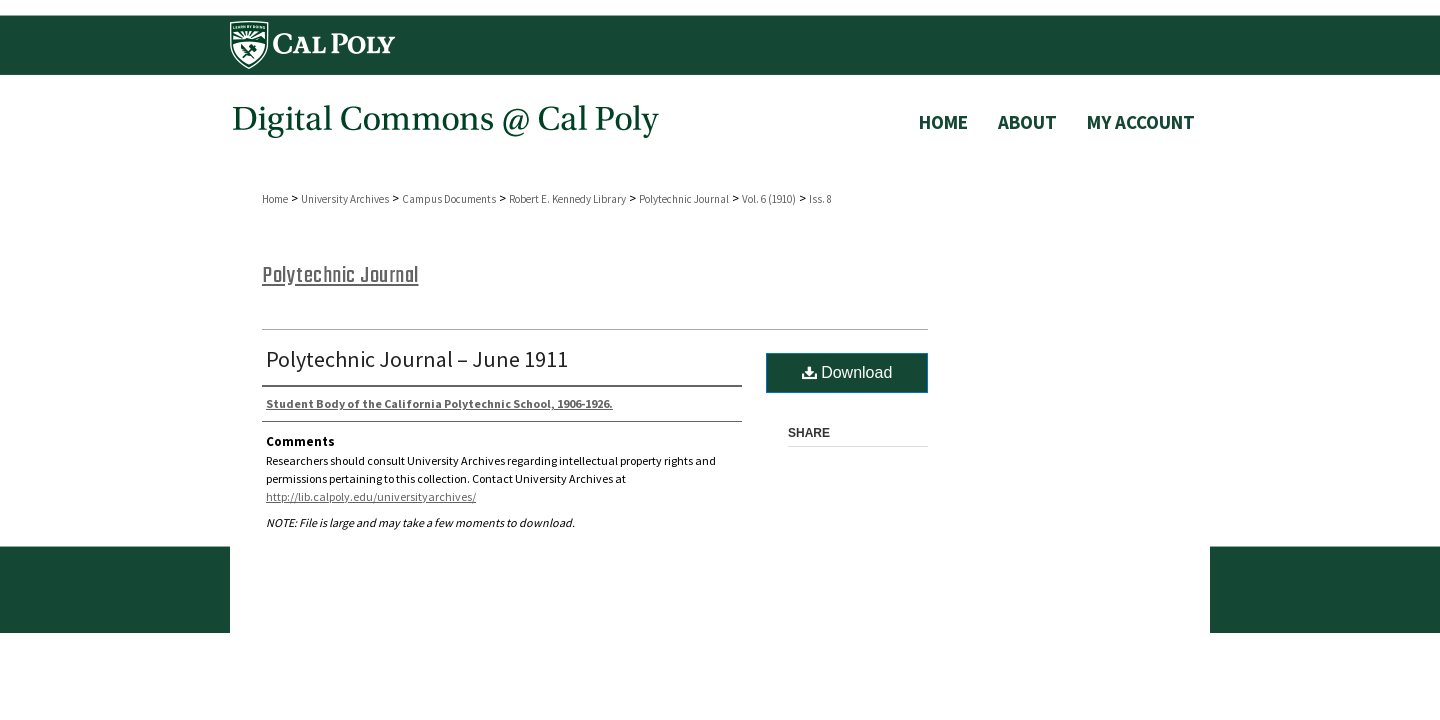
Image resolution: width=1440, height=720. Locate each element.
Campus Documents (449, 199)
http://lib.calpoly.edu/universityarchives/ (371, 496)
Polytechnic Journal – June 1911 (417, 359)
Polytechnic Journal (684, 199)
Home (275, 199)
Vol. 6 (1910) (769, 199)
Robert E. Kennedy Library (567, 199)
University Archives (345, 199)
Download (847, 372)
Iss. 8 (820, 199)
